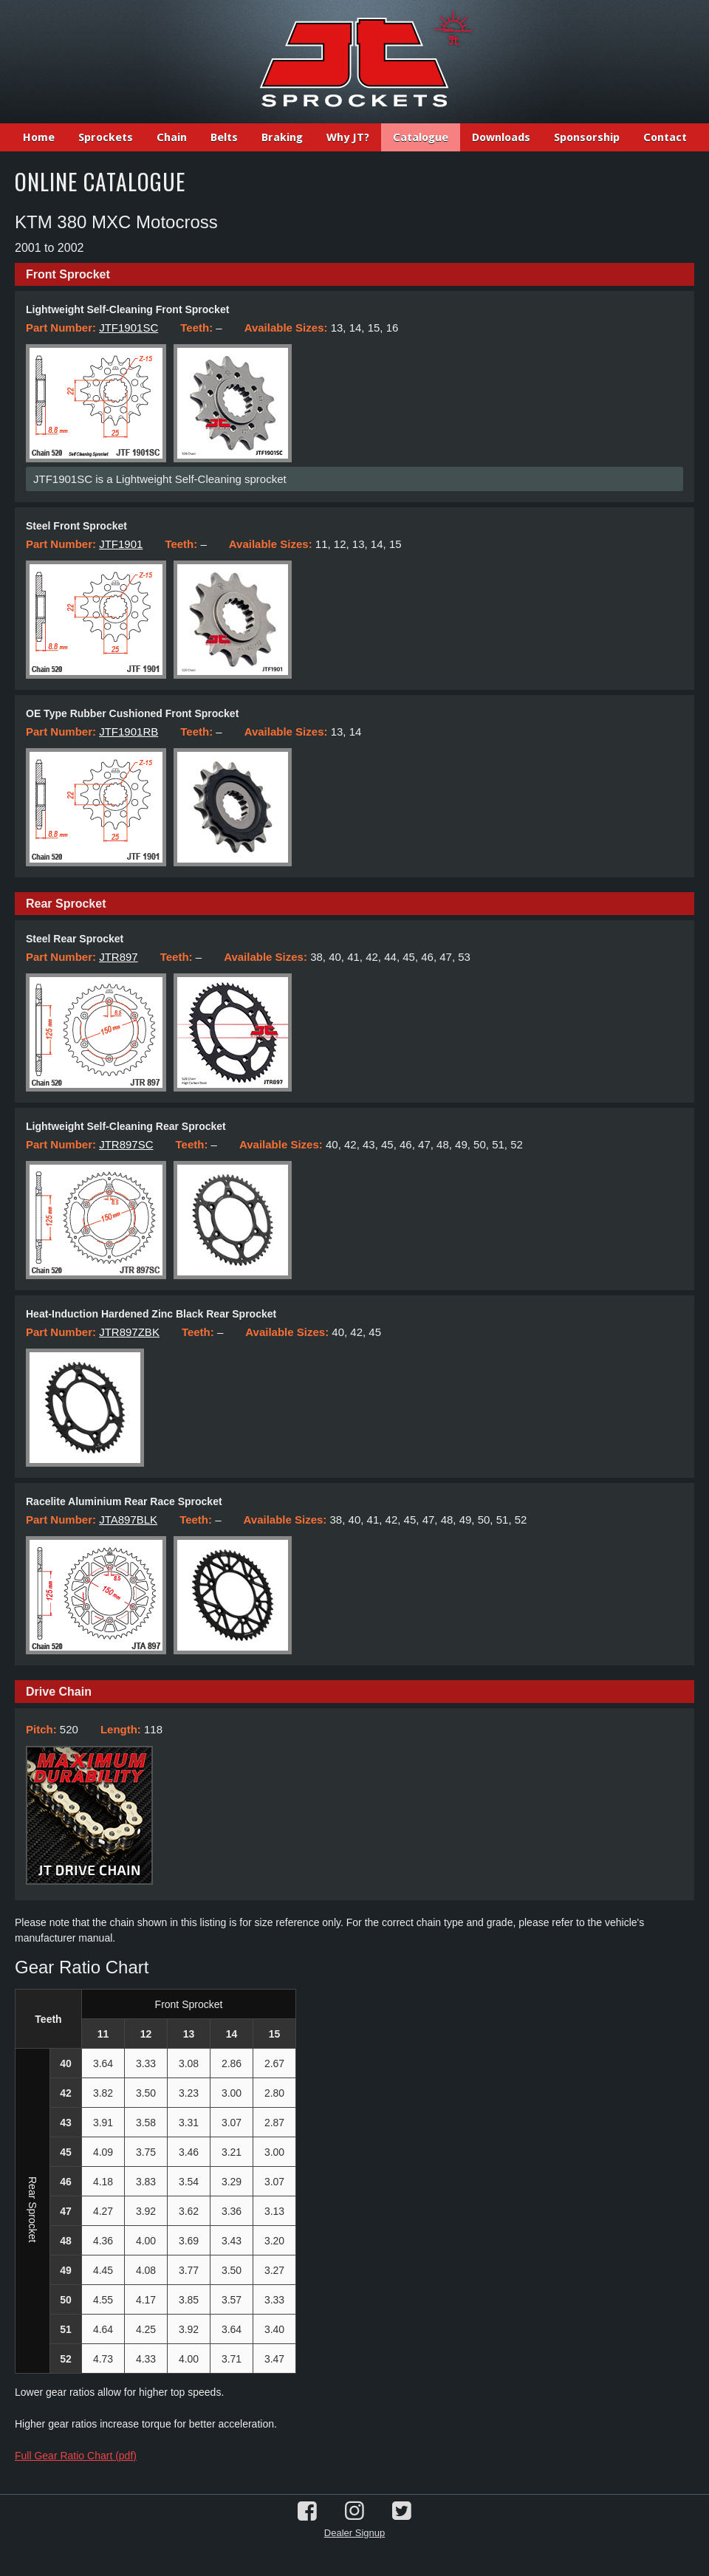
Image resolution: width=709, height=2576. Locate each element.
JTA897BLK (128, 1519)
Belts (224, 137)
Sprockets (105, 137)
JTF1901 (121, 544)
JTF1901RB (128, 731)
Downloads (501, 137)
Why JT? (347, 137)
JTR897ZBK (129, 1332)
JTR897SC (126, 1144)
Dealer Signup (354, 2532)
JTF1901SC (128, 327)
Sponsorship (587, 137)
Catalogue (420, 137)
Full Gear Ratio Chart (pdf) (76, 2456)
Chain (172, 137)
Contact (665, 137)
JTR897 (118, 956)
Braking (282, 137)
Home (39, 137)
